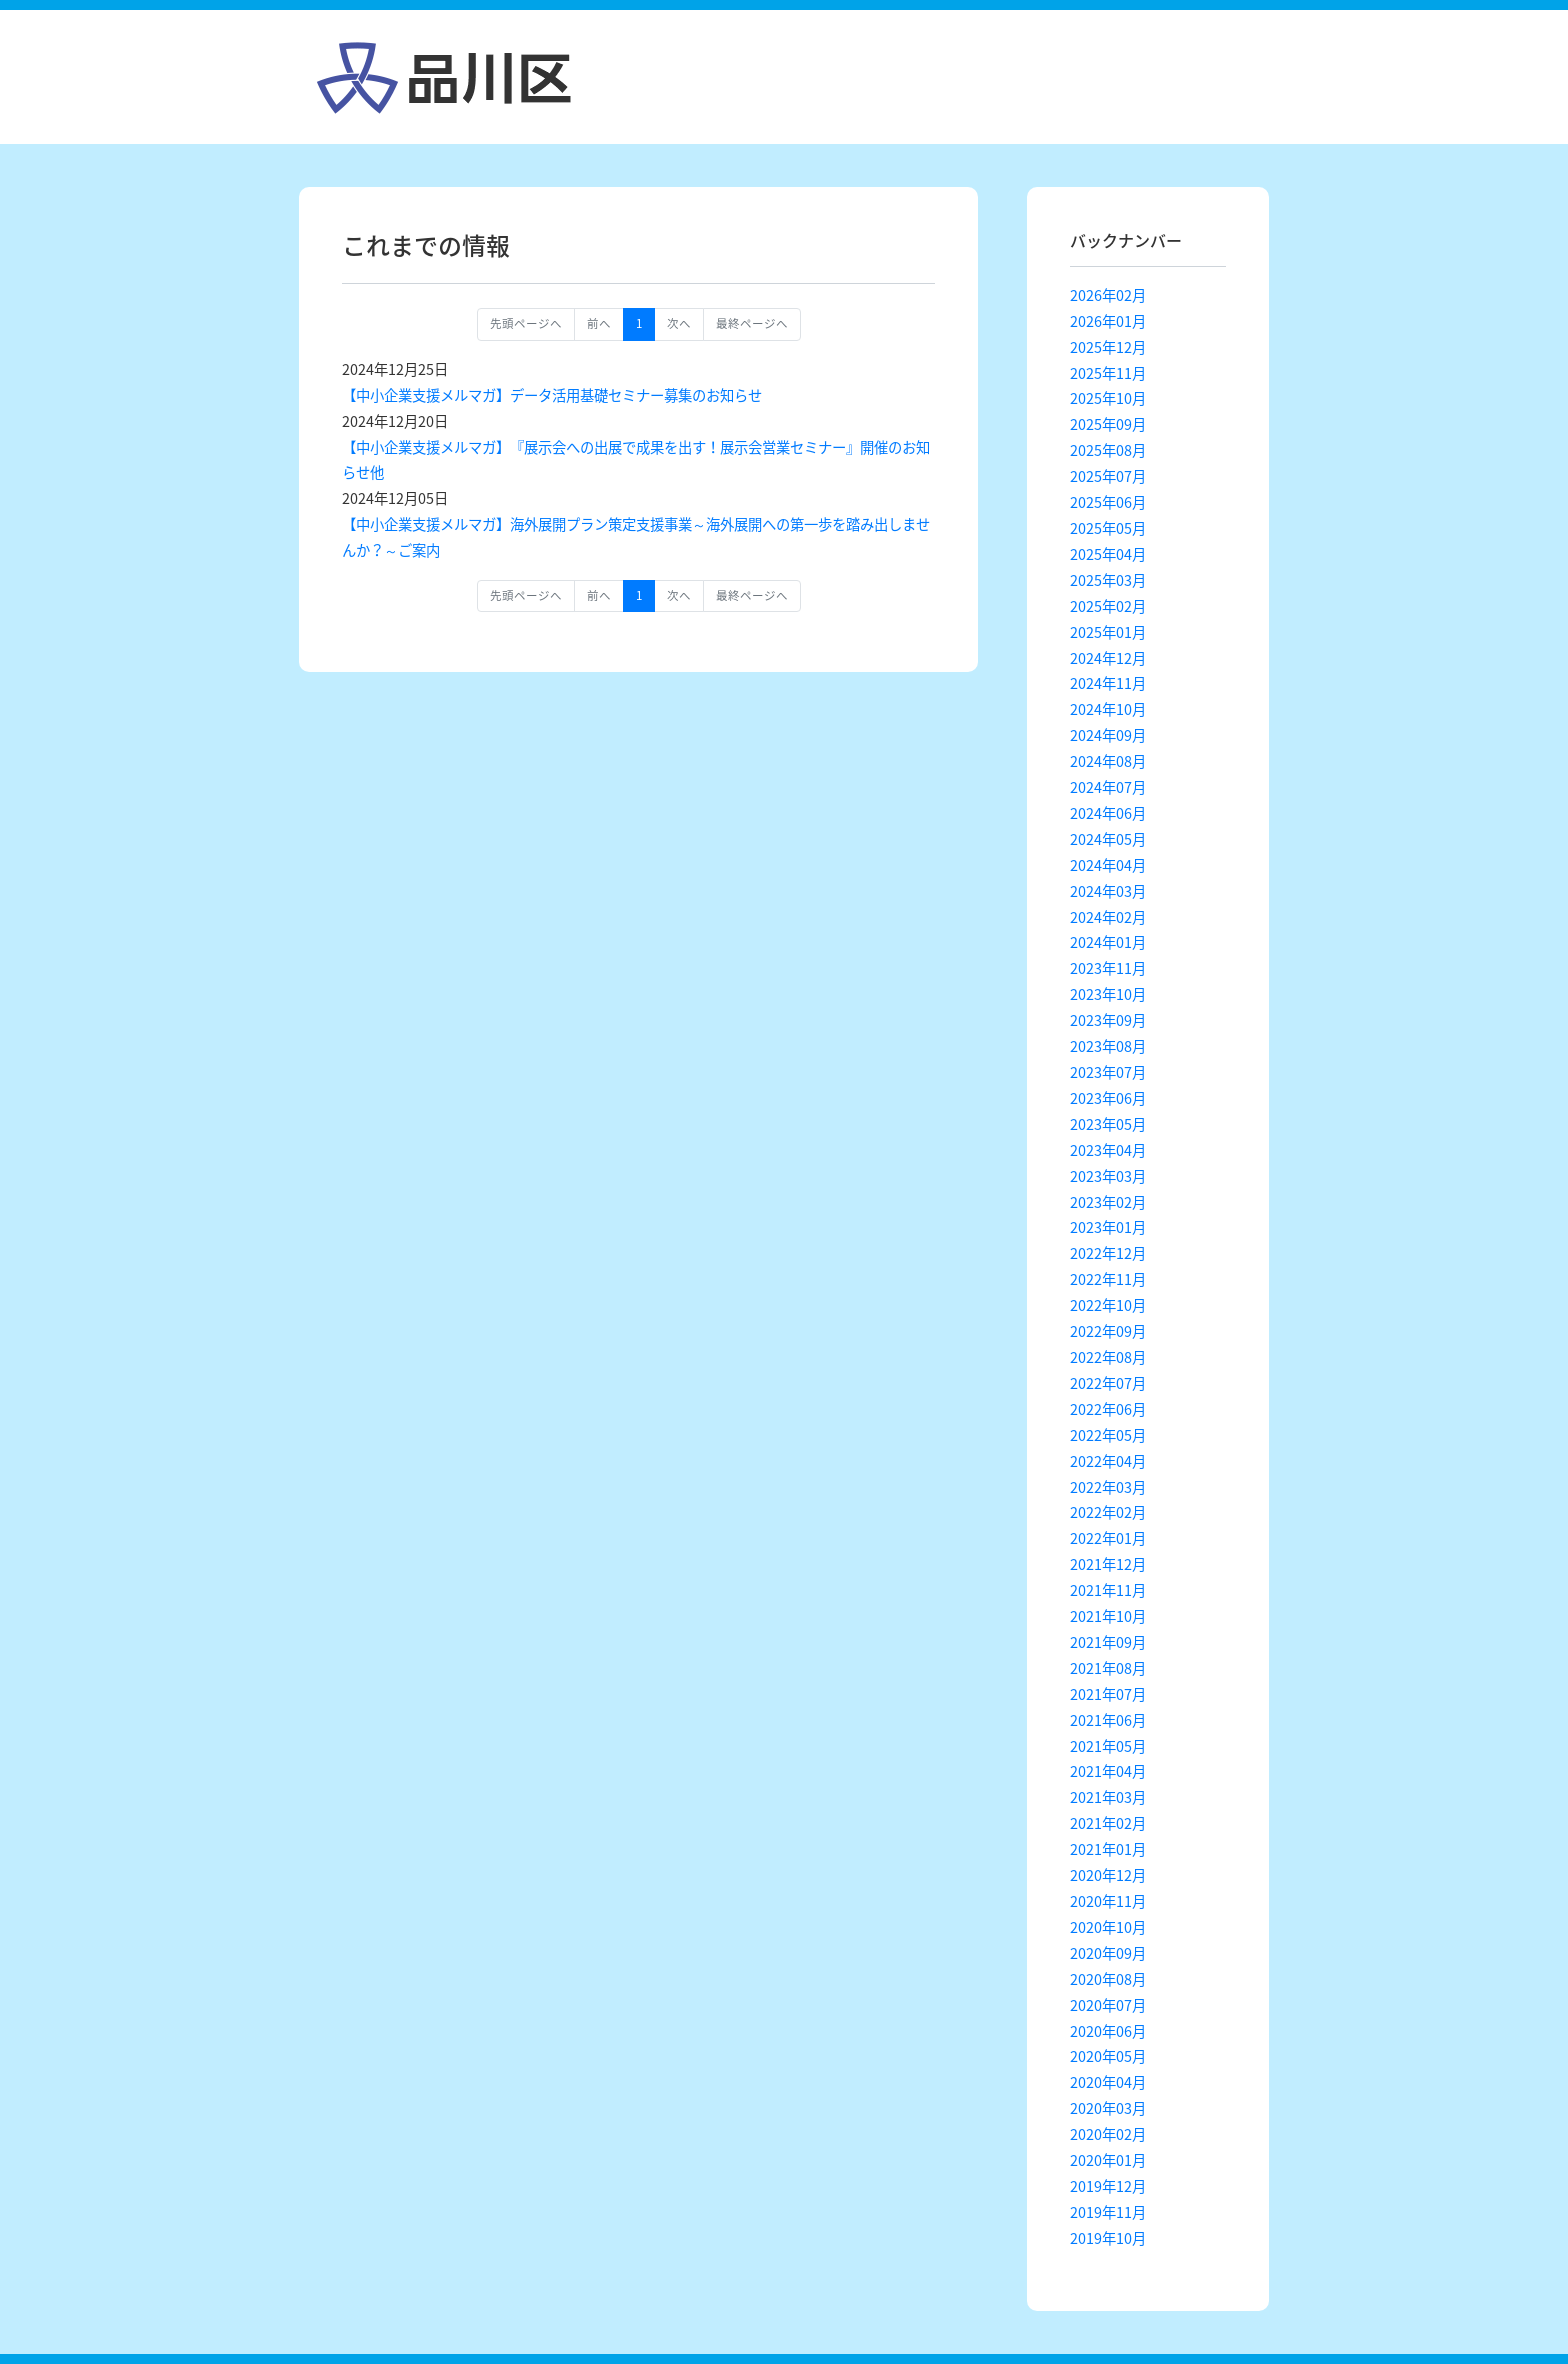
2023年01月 (1108, 1227)
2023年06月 (1108, 1098)
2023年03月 (1108, 1176)
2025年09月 (1108, 424)
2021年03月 (1108, 1797)
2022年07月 (1108, 1383)
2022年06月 (1108, 1409)
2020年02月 (1108, 2134)
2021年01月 (1108, 1849)
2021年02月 (1108, 1823)
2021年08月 (1108, 1668)
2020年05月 (1108, 2056)
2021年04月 (1108, 1771)
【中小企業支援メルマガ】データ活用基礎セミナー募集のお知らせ (552, 395)
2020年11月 (1108, 1901)
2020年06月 (1108, 2031)
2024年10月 (1108, 709)
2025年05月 (1108, 528)
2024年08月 (1108, 761)
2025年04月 (1108, 554)
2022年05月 (1108, 1435)
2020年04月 (1108, 2082)
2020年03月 (1108, 2108)
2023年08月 (1108, 1046)
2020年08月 (1108, 1979)
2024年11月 (1108, 683)
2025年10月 (1108, 398)
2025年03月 (1108, 580)
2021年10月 (1108, 1616)
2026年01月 (1108, 321)
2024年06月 (1108, 813)
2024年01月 (1108, 942)
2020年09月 (1108, 1953)
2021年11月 (1108, 1590)
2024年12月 (1108, 658)
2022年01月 (1108, 1538)
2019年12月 (1108, 2186)
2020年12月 (1108, 1875)
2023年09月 (1108, 1020)
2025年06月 (1108, 502)
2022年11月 (1108, 1279)
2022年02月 (1108, 1512)
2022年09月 (1108, 1331)
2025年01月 (1108, 632)
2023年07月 (1108, 1072)
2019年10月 (1108, 2238)
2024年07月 (1108, 787)
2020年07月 (1108, 2005)
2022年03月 (1108, 1487)
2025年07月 (1108, 476)
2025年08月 (1108, 450)
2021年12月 (1108, 1564)
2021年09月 (1108, 1642)
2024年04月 (1108, 865)
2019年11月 (1108, 2212)
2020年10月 (1108, 1927)
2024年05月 (1108, 839)
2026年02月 (1108, 295)
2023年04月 (1108, 1150)
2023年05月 (1108, 1124)
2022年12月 (1108, 1253)
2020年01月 (1108, 2160)
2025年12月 (1108, 347)
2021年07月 (1108, 1694)
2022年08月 (1108, 1357)
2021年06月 (1108, 1720)
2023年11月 (1108, 968)
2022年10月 (1108, 1305)
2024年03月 (1108, 891)
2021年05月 (1108, 1746)
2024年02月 (1108, 917)
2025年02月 (1108, 606)
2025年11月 (1108, 373)
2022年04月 (1108, 1461)
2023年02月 (1108, 1202)
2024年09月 (1108, 735)
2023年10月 (1108, 994)
